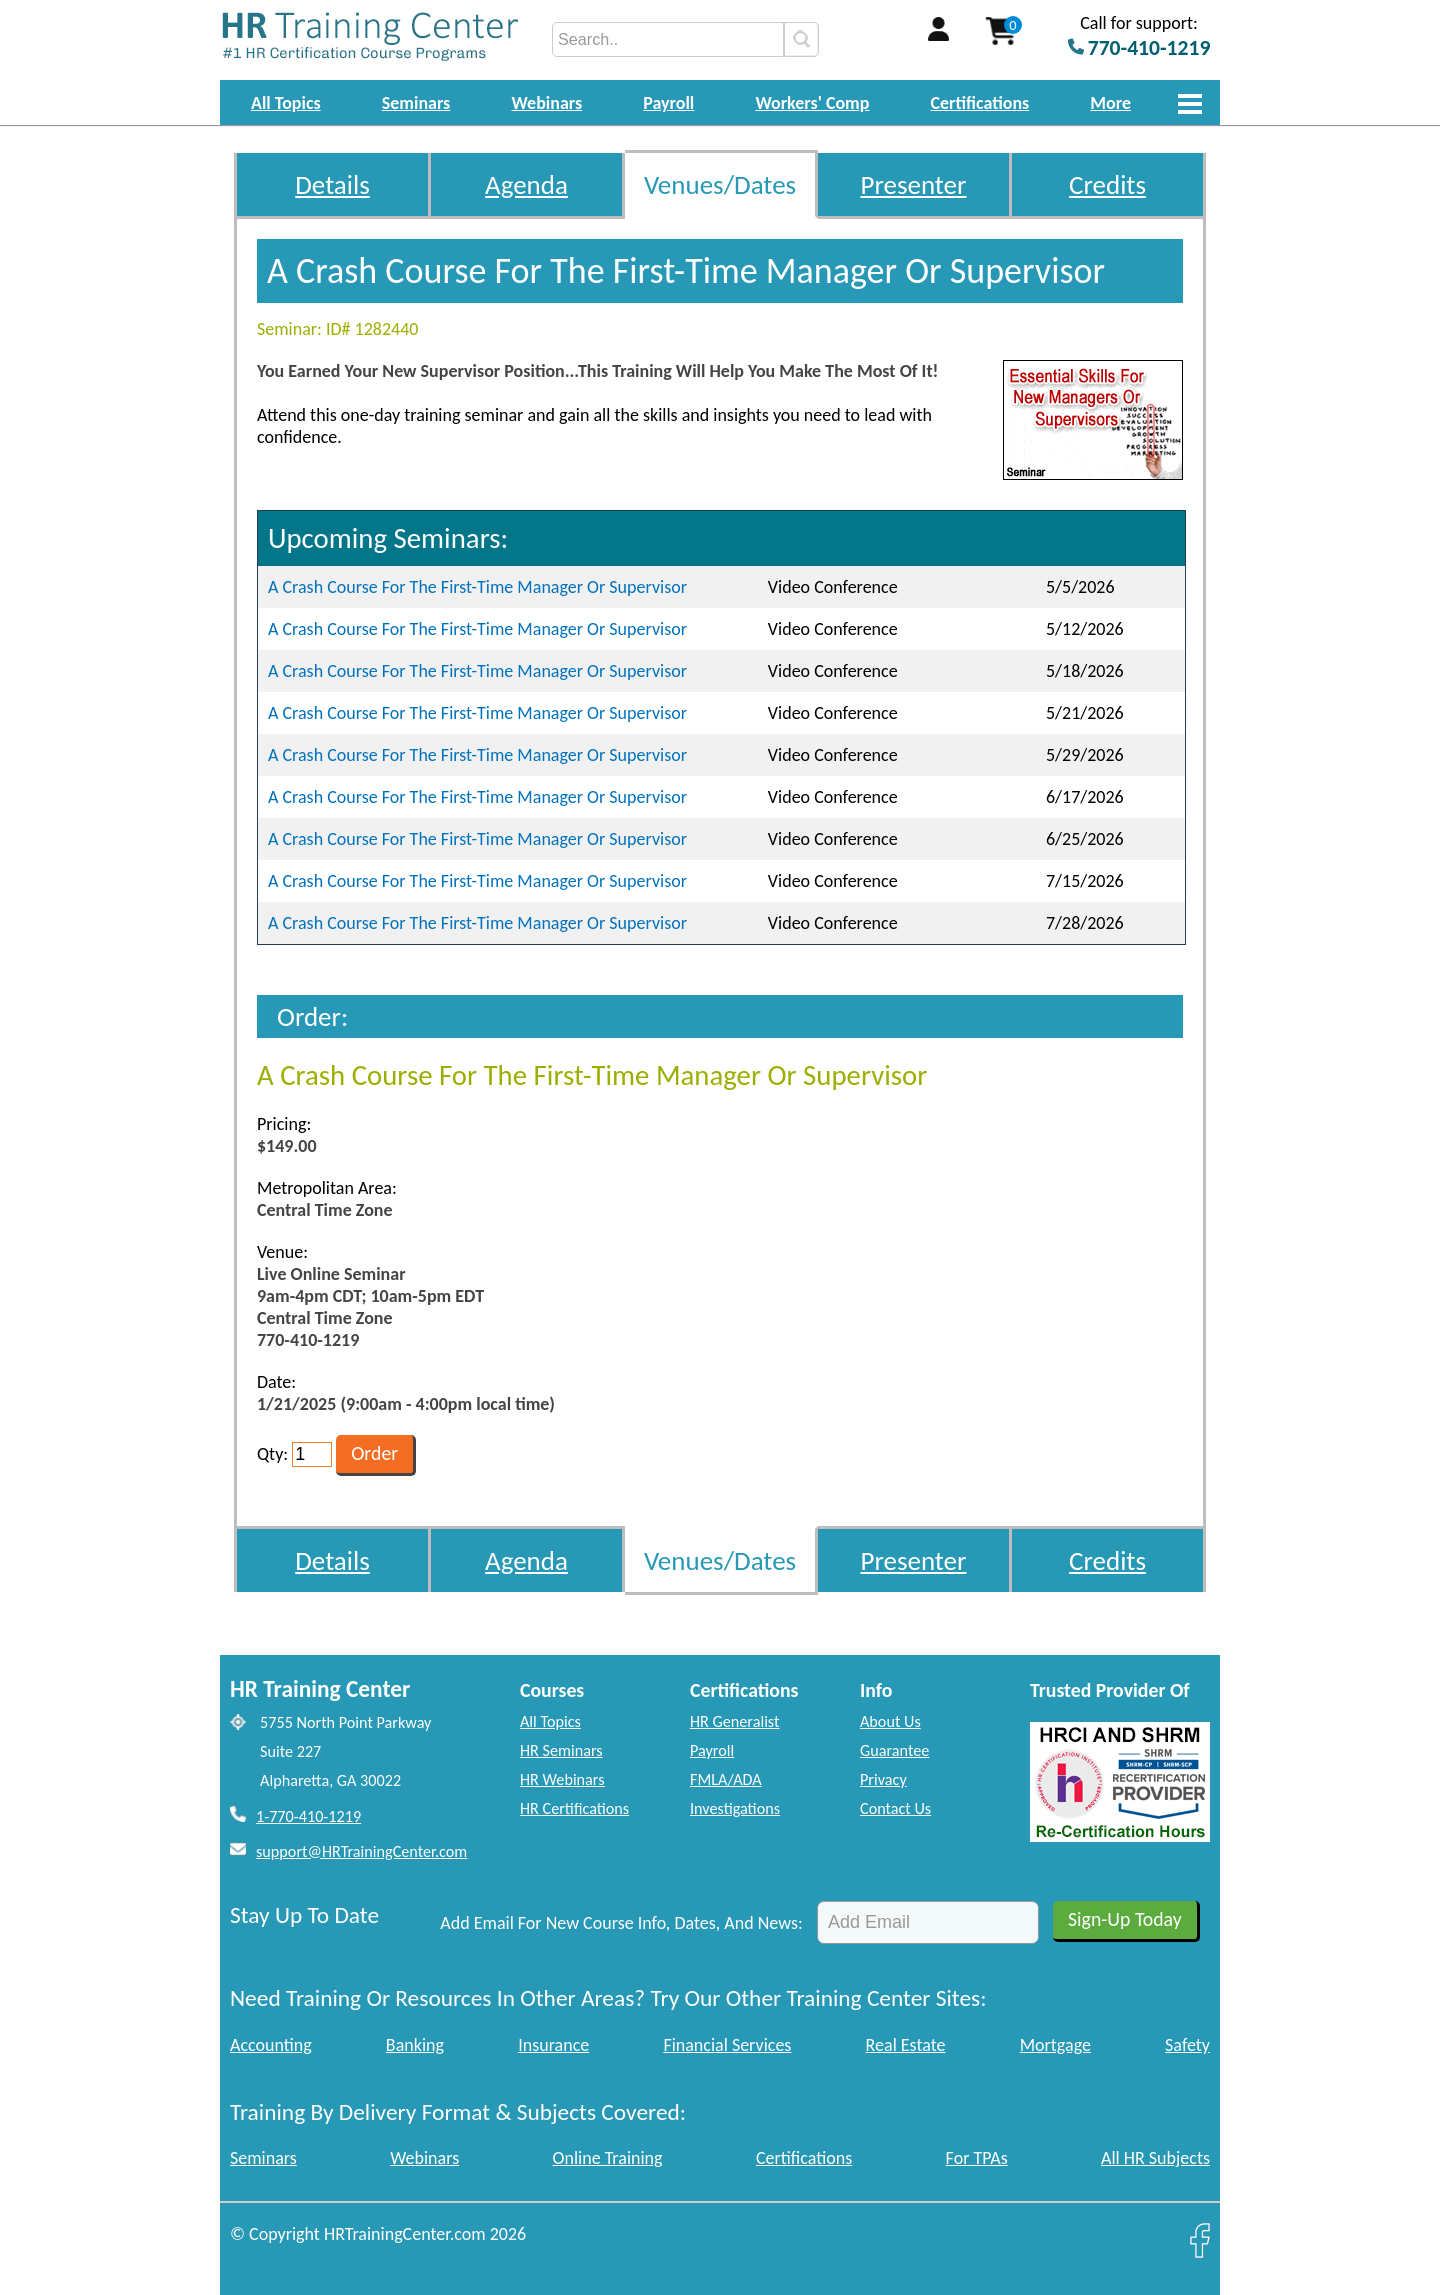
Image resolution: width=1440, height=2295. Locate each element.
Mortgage (1055, 2045)
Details (332, 184)
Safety (1187, 2045)
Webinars (546, 103)
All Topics (286, 103)
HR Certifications (574, 1808)
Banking (415, 2045)
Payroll (668, 103)
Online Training (608, 2158)
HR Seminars (561, 1750)
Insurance (553, 2045)
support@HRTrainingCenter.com (361, 1851)
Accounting (271, 2045)
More (1110, 103)
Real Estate (906, 2045)
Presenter (914, 184)
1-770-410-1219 (308, 1816)
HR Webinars (562, 1779)
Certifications (980, 103)
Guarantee (894, 1750)
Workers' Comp (812, 103)
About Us (890, 1721)
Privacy (883, 1779)
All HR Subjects (1155, 2158)
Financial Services (727, 2045)
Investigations (735, 1808)
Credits (1107, 184)
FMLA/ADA (726, 1779)
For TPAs (977, 2158)
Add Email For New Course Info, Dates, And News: (621, 1923)
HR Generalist (734, 1721)
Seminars (416, 103)
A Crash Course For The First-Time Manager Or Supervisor (477, 587)
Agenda (526, 184)
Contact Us (895, 1808)
